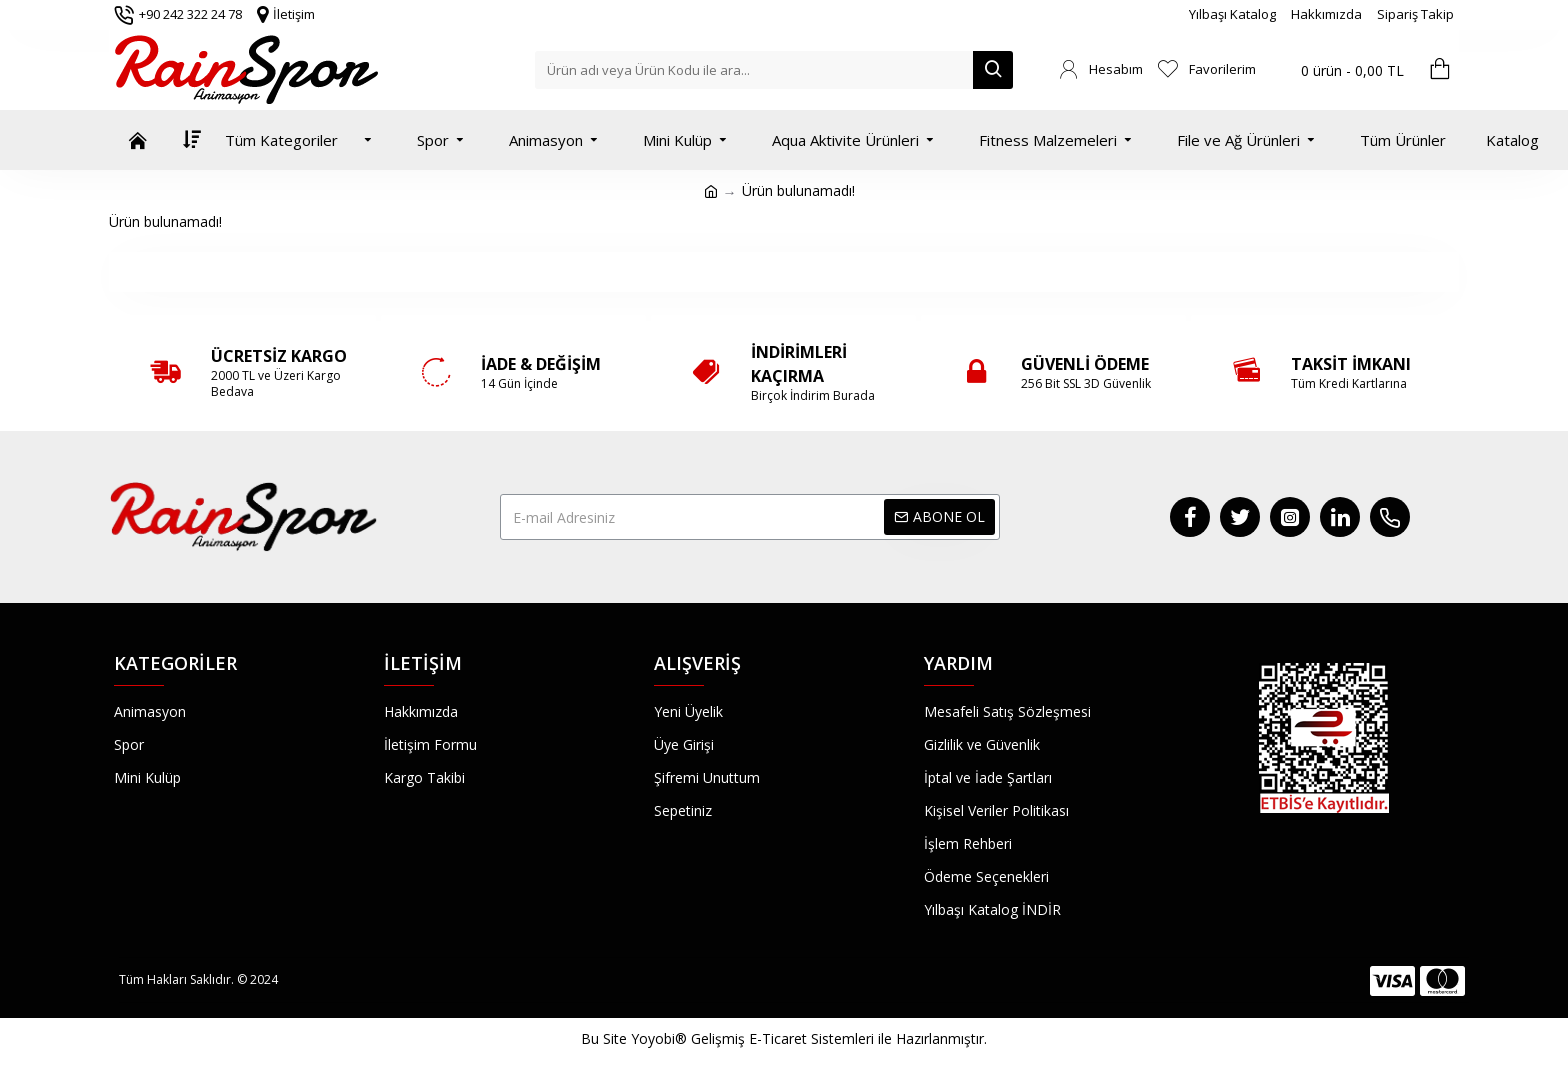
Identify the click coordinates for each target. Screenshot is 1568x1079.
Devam (784, 271)
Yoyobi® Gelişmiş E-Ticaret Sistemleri (752, 1038)
